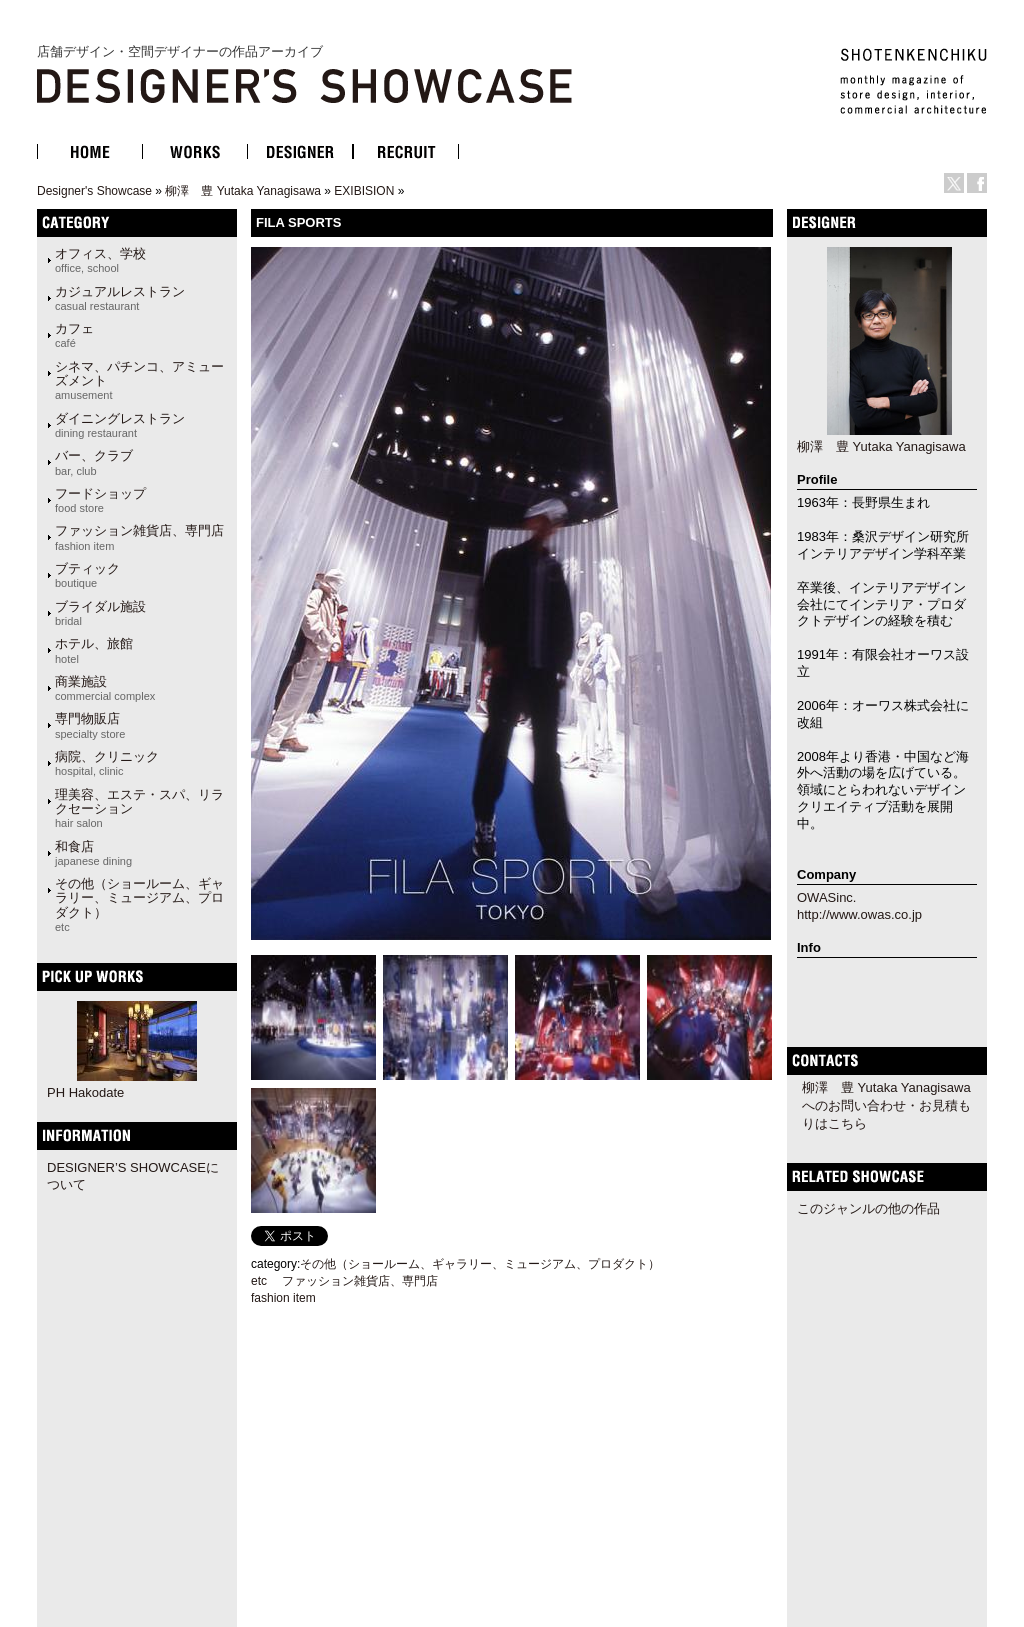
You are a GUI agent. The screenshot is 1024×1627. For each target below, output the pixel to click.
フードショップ (100, 500)
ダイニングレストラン (120, 425)
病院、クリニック (107, 763)
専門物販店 (90, 725)
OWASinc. (826, 897)
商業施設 (105, 688)
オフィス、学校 (100, 260)
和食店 (93, 853)
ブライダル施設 (100, 613)
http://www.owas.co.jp (859, 914)
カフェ (74, 335)
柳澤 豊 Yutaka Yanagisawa (243, 191)
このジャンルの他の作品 (868, 1208)
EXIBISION (364, 191)
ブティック (87, 575)
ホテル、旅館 (94, 650)
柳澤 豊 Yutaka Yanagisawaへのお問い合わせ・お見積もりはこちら (886, 1105)
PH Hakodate (85, 1092)
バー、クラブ (94, 462)
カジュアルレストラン (120, 298)
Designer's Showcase (94, 191)
